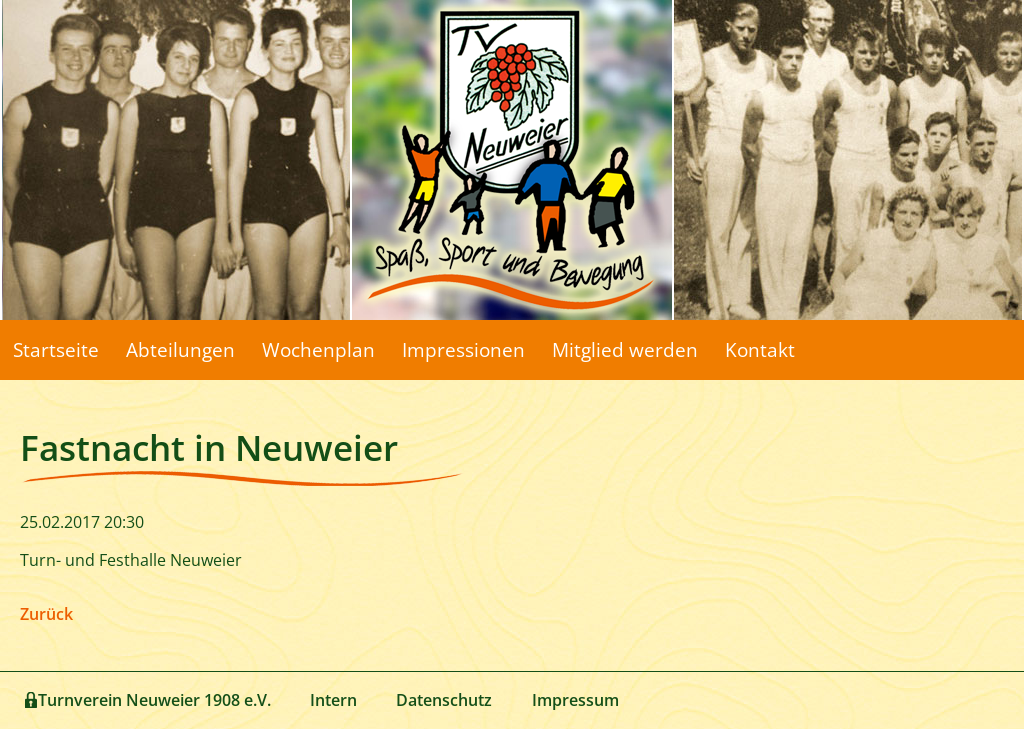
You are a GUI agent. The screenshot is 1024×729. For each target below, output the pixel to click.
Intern (333, 700)
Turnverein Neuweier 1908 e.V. (154, 700)
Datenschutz (444, 700)
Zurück (46, 614)
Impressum (575, 700)
